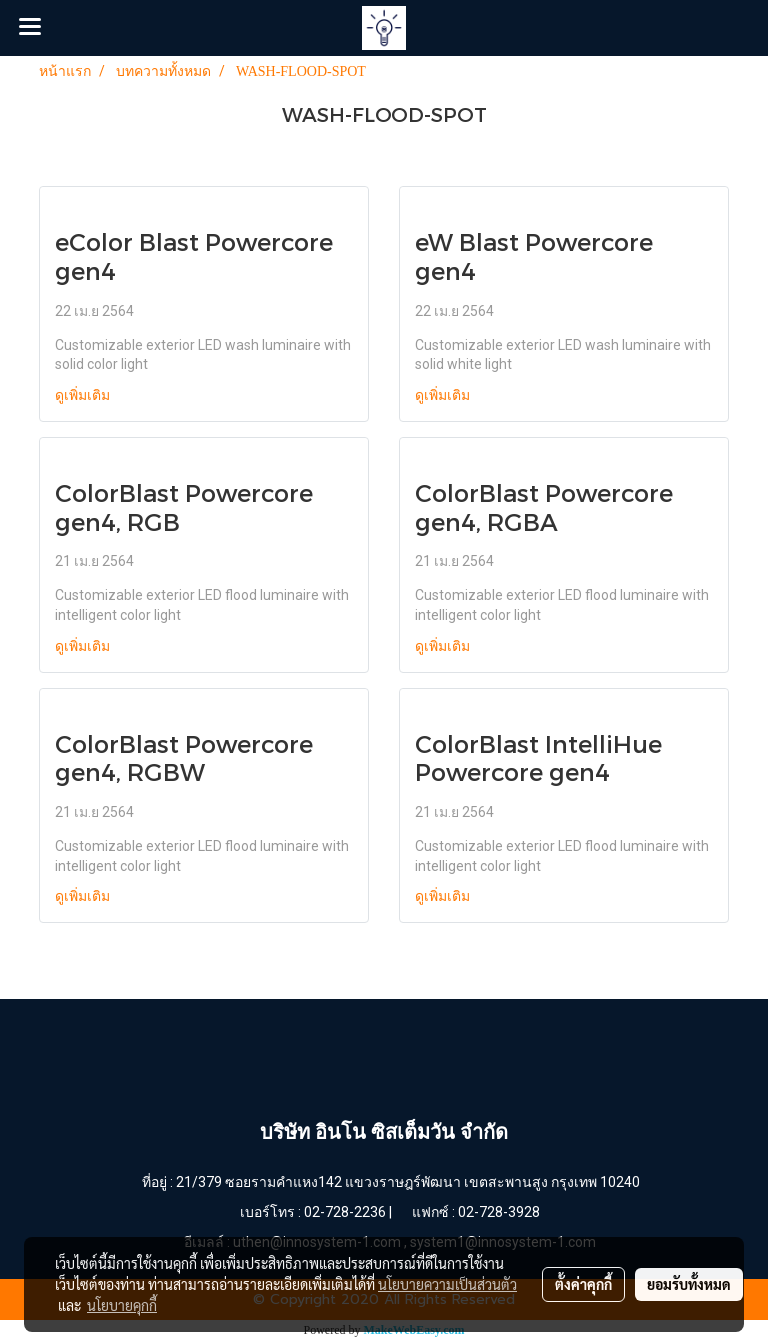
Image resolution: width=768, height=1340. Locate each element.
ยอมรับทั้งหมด (689, 1284)
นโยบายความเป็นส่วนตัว (447, 1284)
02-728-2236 (345, 1212)
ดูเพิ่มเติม (84, 395)
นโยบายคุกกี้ (122, 1305)
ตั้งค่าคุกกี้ (583, 1284)
